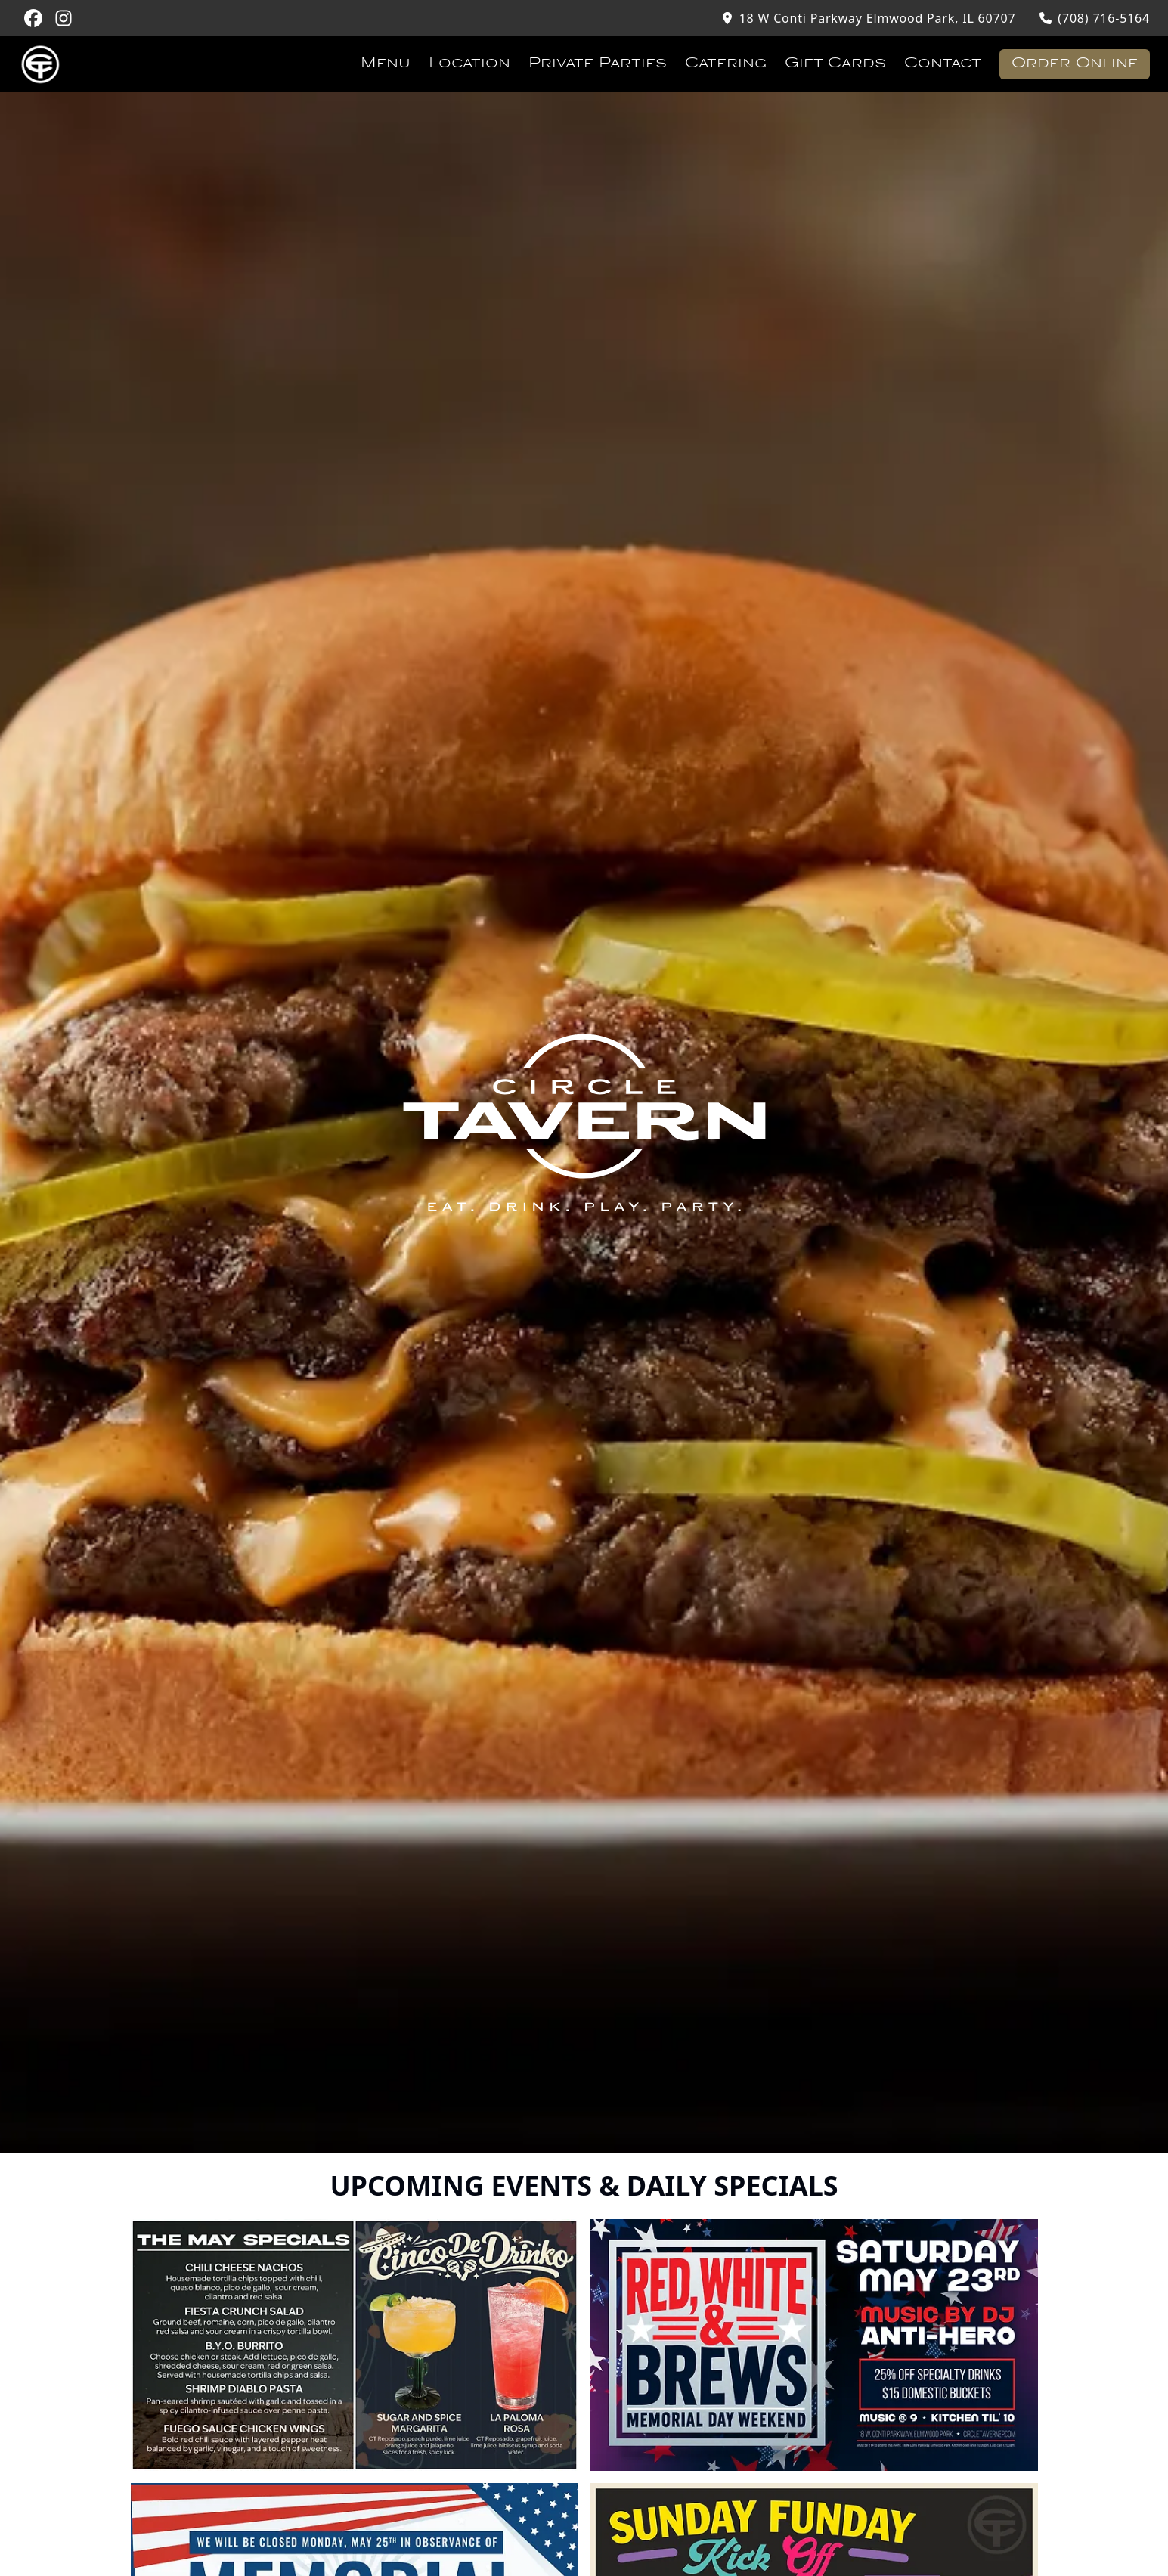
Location (469, 64)
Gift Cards (835, 64)
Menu (386, 64)
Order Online (1075, 64)
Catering (726, 64)
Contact (942, 64)
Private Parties (597, 64)
